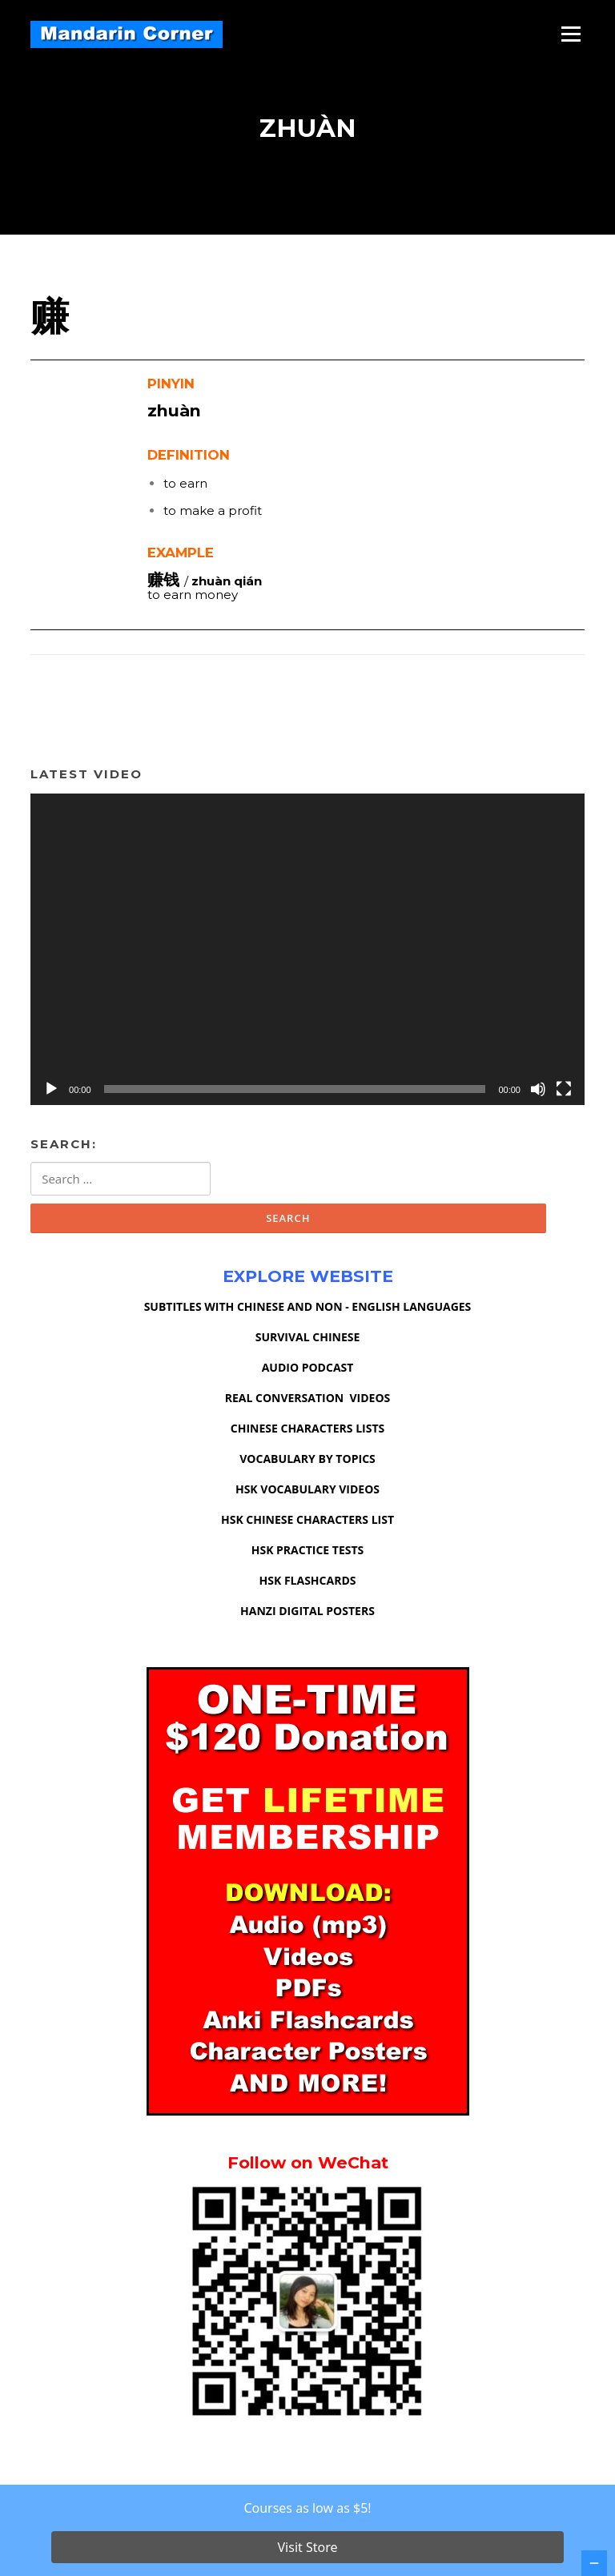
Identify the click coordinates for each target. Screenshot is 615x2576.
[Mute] (538, 1095)
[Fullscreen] (564, 1095)
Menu (571, 34)
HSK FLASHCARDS (307, 1587)
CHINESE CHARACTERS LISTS (307, 1435)
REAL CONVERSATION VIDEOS (308, 1405)
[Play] (51, 1095)
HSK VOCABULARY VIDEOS (307, 1496)
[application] (307, 955)
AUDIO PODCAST (308, 1374)
